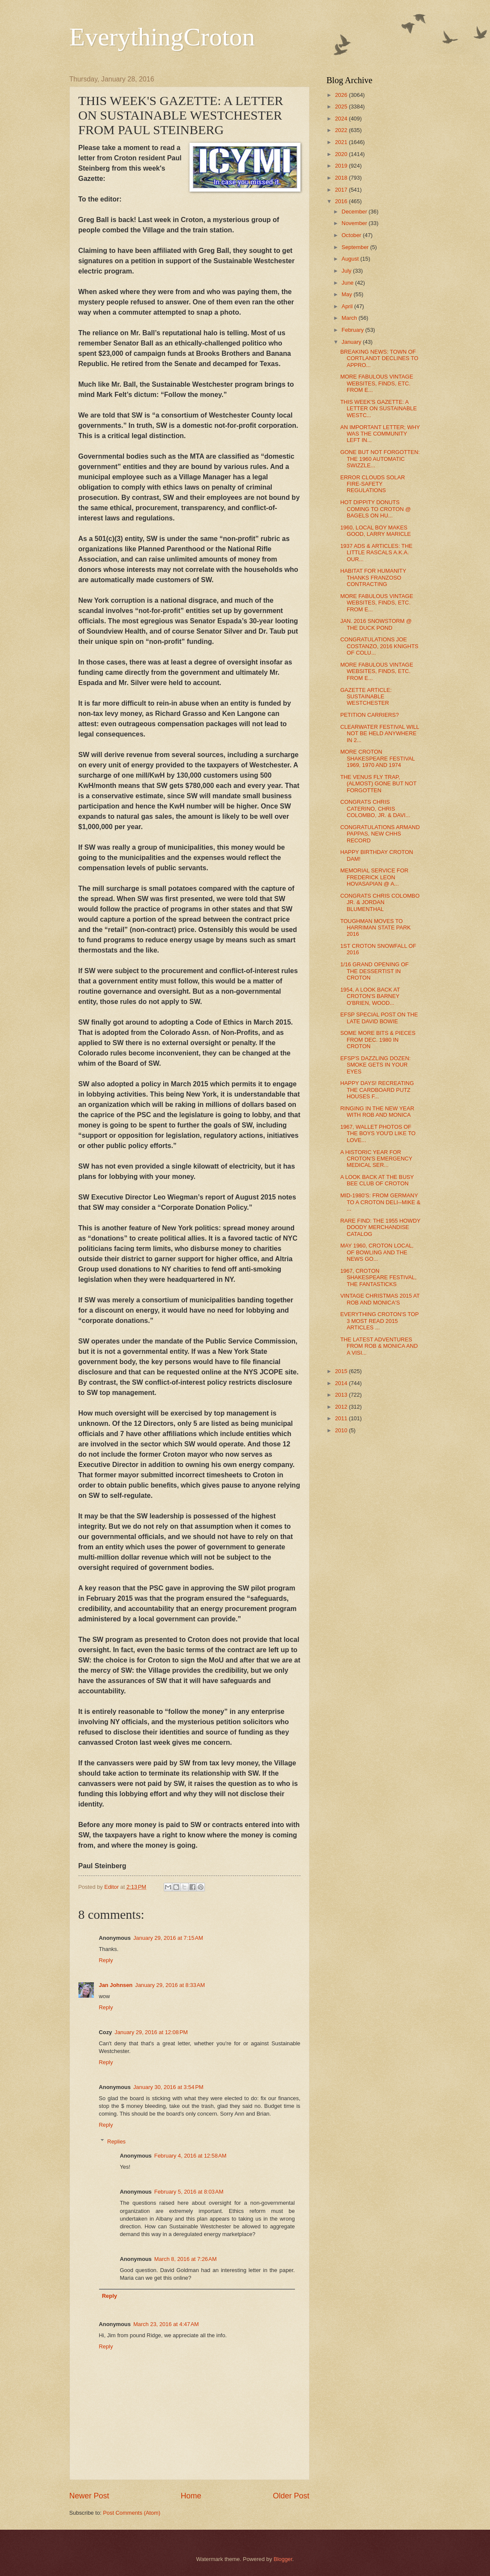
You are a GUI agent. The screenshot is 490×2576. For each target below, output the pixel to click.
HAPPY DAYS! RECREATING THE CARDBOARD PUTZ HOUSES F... (377, 1090)
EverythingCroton (162, 37)
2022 (342, 130)
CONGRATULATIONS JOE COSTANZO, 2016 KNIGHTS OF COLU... (379, 646)
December (355, 211)
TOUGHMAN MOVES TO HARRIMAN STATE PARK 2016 (375, 928)
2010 (342, 1430)
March (350, 318)
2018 (342, 177)
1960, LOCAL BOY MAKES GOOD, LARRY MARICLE (375, 530)
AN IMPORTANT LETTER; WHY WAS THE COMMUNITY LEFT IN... (380, 434)
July (347, 271)
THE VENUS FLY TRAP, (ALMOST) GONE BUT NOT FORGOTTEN (378, 784)
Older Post (291, 2496)
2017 (342, 189)
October (352, 235)
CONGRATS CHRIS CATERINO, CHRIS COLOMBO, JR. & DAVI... (375, 808)
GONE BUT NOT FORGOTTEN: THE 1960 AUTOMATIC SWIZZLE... (380, 459)
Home (190, 2496)
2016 (342, 201)
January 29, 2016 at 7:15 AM (168, 1938)
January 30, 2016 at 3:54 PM (168, 2087)
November (355, 223)
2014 (342, 1383)
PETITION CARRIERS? (369, 715)
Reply (106, 1960)
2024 (342, 118)
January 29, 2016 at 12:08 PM (151, 2032)
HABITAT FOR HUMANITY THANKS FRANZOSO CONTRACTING (373, 577)
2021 (342, 142)
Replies (116, 2141)
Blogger (283, 2559)
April (348, 306)
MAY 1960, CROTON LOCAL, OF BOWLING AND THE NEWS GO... (377, 1252)
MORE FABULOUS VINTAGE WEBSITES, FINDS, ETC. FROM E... (376, 383)
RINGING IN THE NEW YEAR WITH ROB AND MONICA (377, 1111)
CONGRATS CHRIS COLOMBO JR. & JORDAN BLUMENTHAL (380, 902)
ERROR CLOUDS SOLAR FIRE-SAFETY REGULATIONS (372, 484)
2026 (342, 95)
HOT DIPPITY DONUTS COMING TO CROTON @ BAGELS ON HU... (375, 509)
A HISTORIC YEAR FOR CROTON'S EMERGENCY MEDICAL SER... (376, 1159)
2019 (342, 165)
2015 (342, 1371)
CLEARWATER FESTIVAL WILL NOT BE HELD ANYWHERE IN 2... (379, 733)
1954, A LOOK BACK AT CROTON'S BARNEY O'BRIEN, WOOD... (370, 996)
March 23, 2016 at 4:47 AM (166, 2324)
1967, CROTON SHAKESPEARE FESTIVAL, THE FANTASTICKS (378, 1277)
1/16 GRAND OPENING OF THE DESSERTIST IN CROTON (374, 971)
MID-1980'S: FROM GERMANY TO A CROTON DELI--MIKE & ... (380, 1202)
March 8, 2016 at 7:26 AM (185, 2259)
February (353, 330)
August (351, 258)
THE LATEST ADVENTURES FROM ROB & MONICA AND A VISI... (379, 1346)
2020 (342, 154)
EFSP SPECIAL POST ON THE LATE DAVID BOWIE (379, 1017)
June (348, 283)
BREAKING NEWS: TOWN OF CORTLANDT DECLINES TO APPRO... (379, 358)
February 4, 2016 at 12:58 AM (190, 2155)
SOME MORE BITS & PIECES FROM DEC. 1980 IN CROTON (377, 1039)
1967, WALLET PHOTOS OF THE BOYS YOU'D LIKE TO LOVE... (378, 1133)
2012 (342, 1407)
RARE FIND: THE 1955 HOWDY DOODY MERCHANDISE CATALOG (380, 1227)
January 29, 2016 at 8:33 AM (170, 1985)
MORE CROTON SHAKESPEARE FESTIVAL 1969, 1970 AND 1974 (377, 758)
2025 (342, 106)
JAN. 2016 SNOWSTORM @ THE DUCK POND (376, 624)
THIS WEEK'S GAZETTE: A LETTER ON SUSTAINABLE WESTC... (378, 408)
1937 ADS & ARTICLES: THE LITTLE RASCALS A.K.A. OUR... (376, 552)
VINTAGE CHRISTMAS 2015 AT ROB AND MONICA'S (380, 1299)
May (348, 294)
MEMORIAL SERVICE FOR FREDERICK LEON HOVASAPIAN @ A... (374, 877)
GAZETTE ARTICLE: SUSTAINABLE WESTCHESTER (366, 696)
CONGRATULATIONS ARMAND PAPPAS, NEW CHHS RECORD (380, 834)
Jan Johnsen (116, 1985)
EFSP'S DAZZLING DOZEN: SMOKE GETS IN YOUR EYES (375, 1065)
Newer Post (89, 2496)
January (352, 342)
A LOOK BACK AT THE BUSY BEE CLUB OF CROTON (377, 1180)
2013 (342, 1395)
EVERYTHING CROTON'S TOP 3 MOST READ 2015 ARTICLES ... (379, 1321)
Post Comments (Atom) (131, 2513)
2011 (342, 1418)
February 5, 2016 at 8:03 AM (188, 2191)
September (356, 247)
